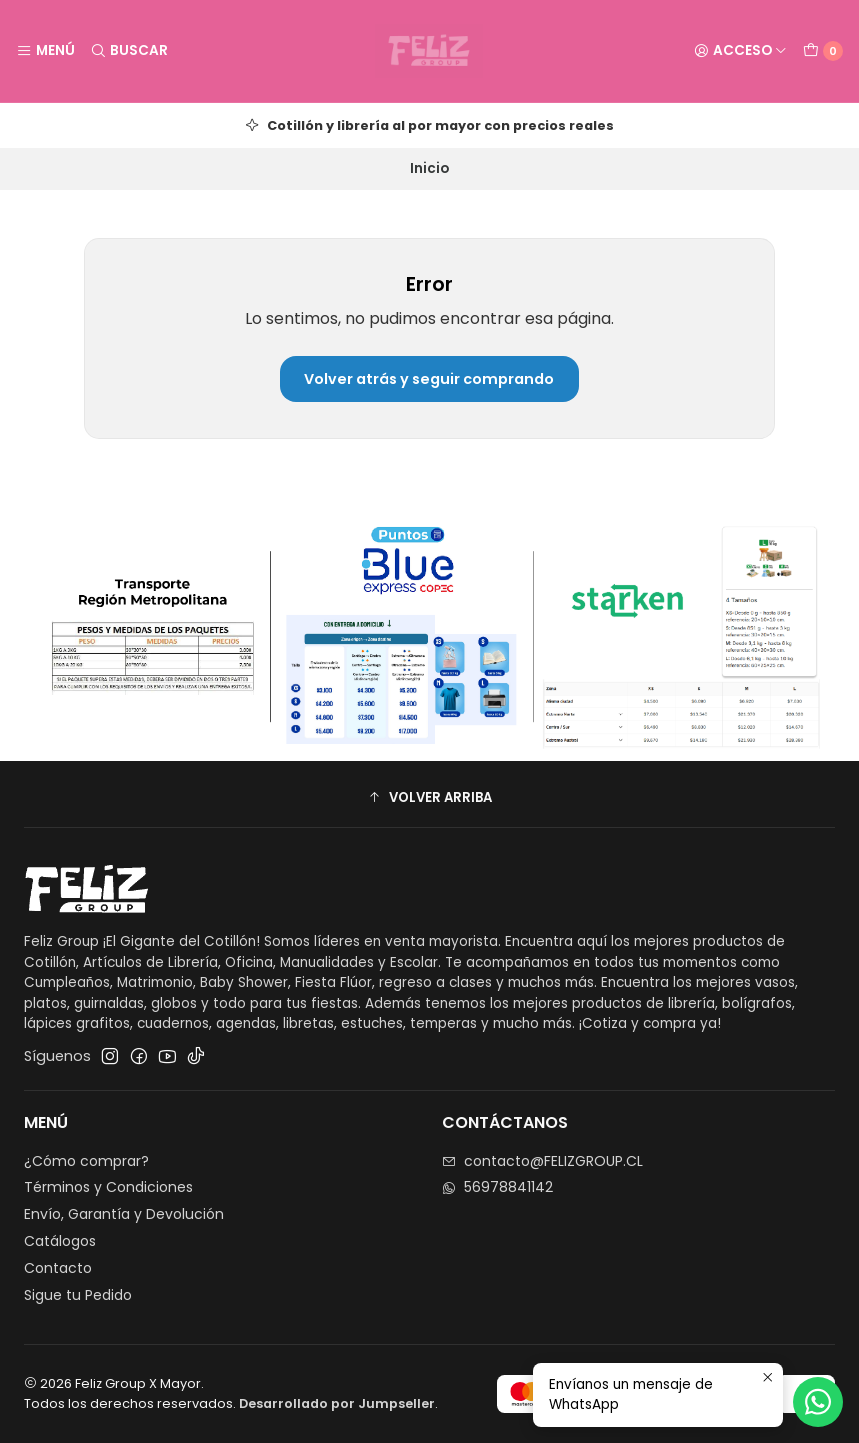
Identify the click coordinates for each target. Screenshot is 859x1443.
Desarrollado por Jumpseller (337, 1403)
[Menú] (45, 51)
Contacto (58, 1268)
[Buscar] (128, 51)
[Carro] (823, 51)
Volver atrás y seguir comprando (429, 379)
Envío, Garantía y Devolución (124, 1214)
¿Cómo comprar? (86, 1161)
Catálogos (60, 1241)
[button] (429, 797)
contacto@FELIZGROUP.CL (542, 1161)
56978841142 (497, 1187)
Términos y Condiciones (108, 1187)
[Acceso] (740, 51)
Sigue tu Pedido (78, 1295)
